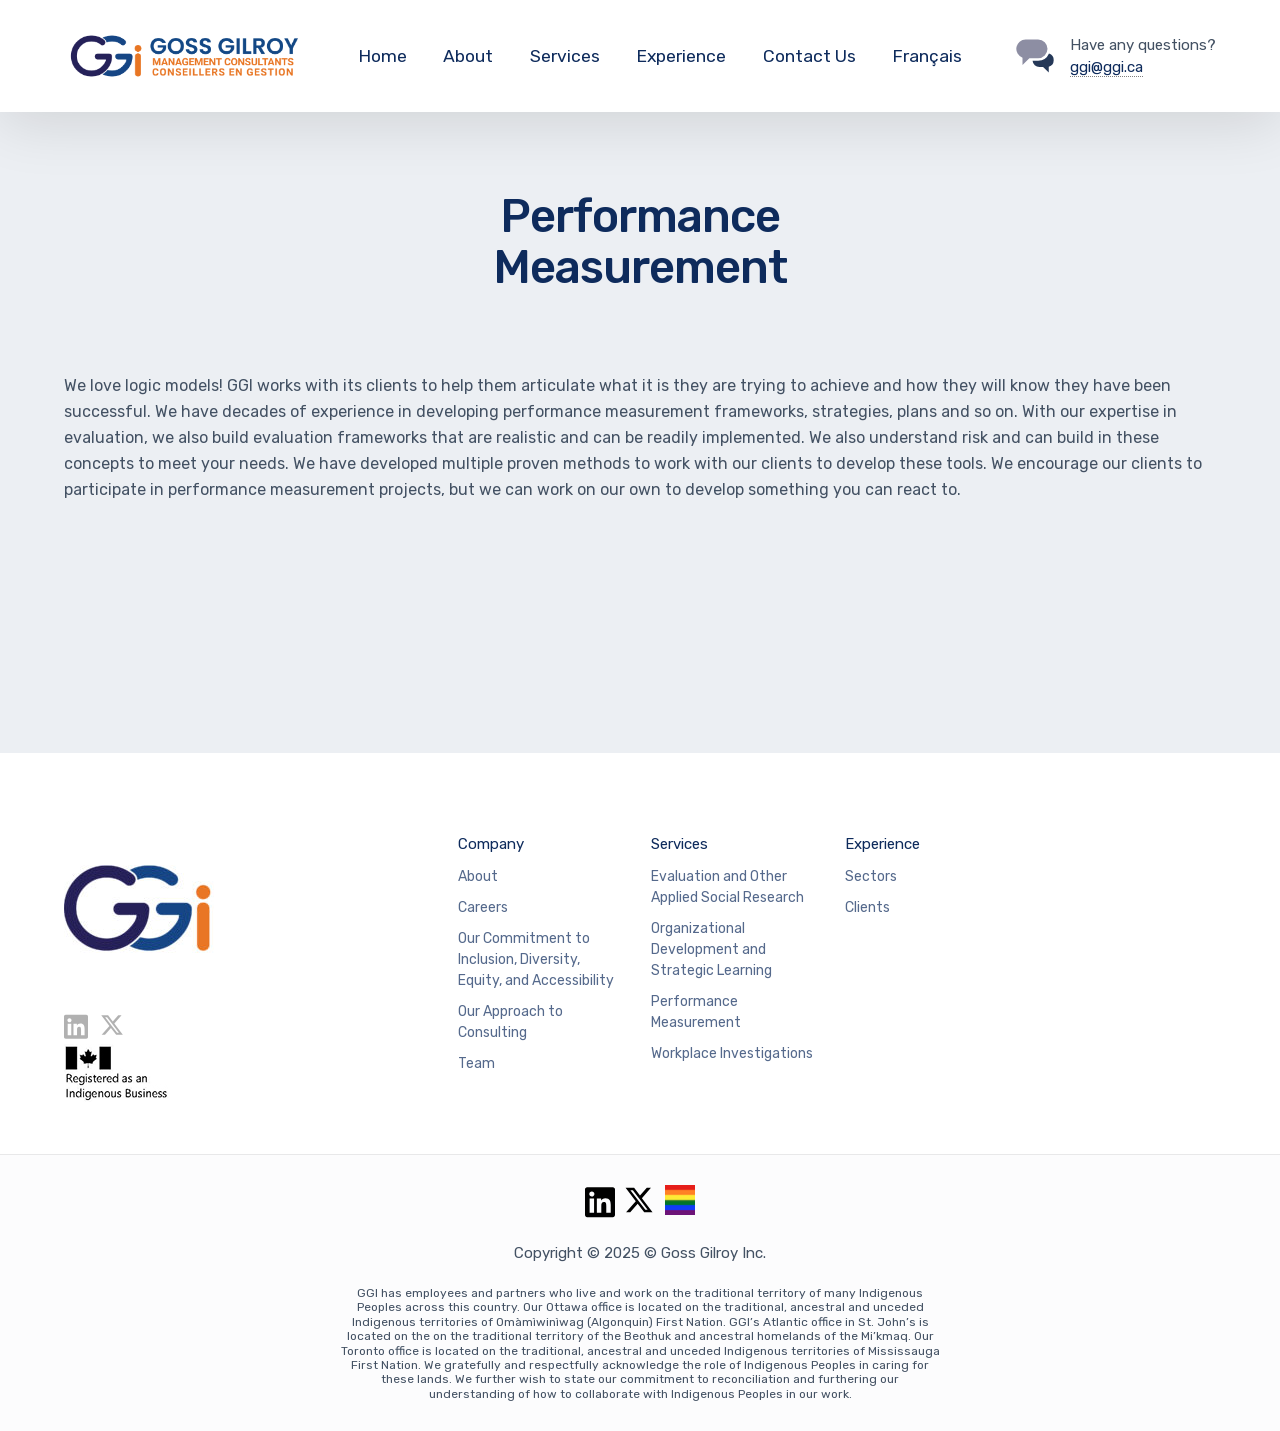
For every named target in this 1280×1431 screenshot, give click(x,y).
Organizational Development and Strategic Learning (711, 949)
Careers (483, 907)
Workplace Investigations (732, 1053)
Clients (867, 907)
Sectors (871, 876)
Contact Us (809, 56)
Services (565, 56)
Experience (681, 56)
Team (476, 1063)
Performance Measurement (696, 1012)
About (468, 56)
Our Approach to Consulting (510, 1022)
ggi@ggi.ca (1106, 67)
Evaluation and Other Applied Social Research (727, 887)
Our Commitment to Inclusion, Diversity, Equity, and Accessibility (536, 959)
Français (927, 56)
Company (491, 844)
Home (382, 56)
